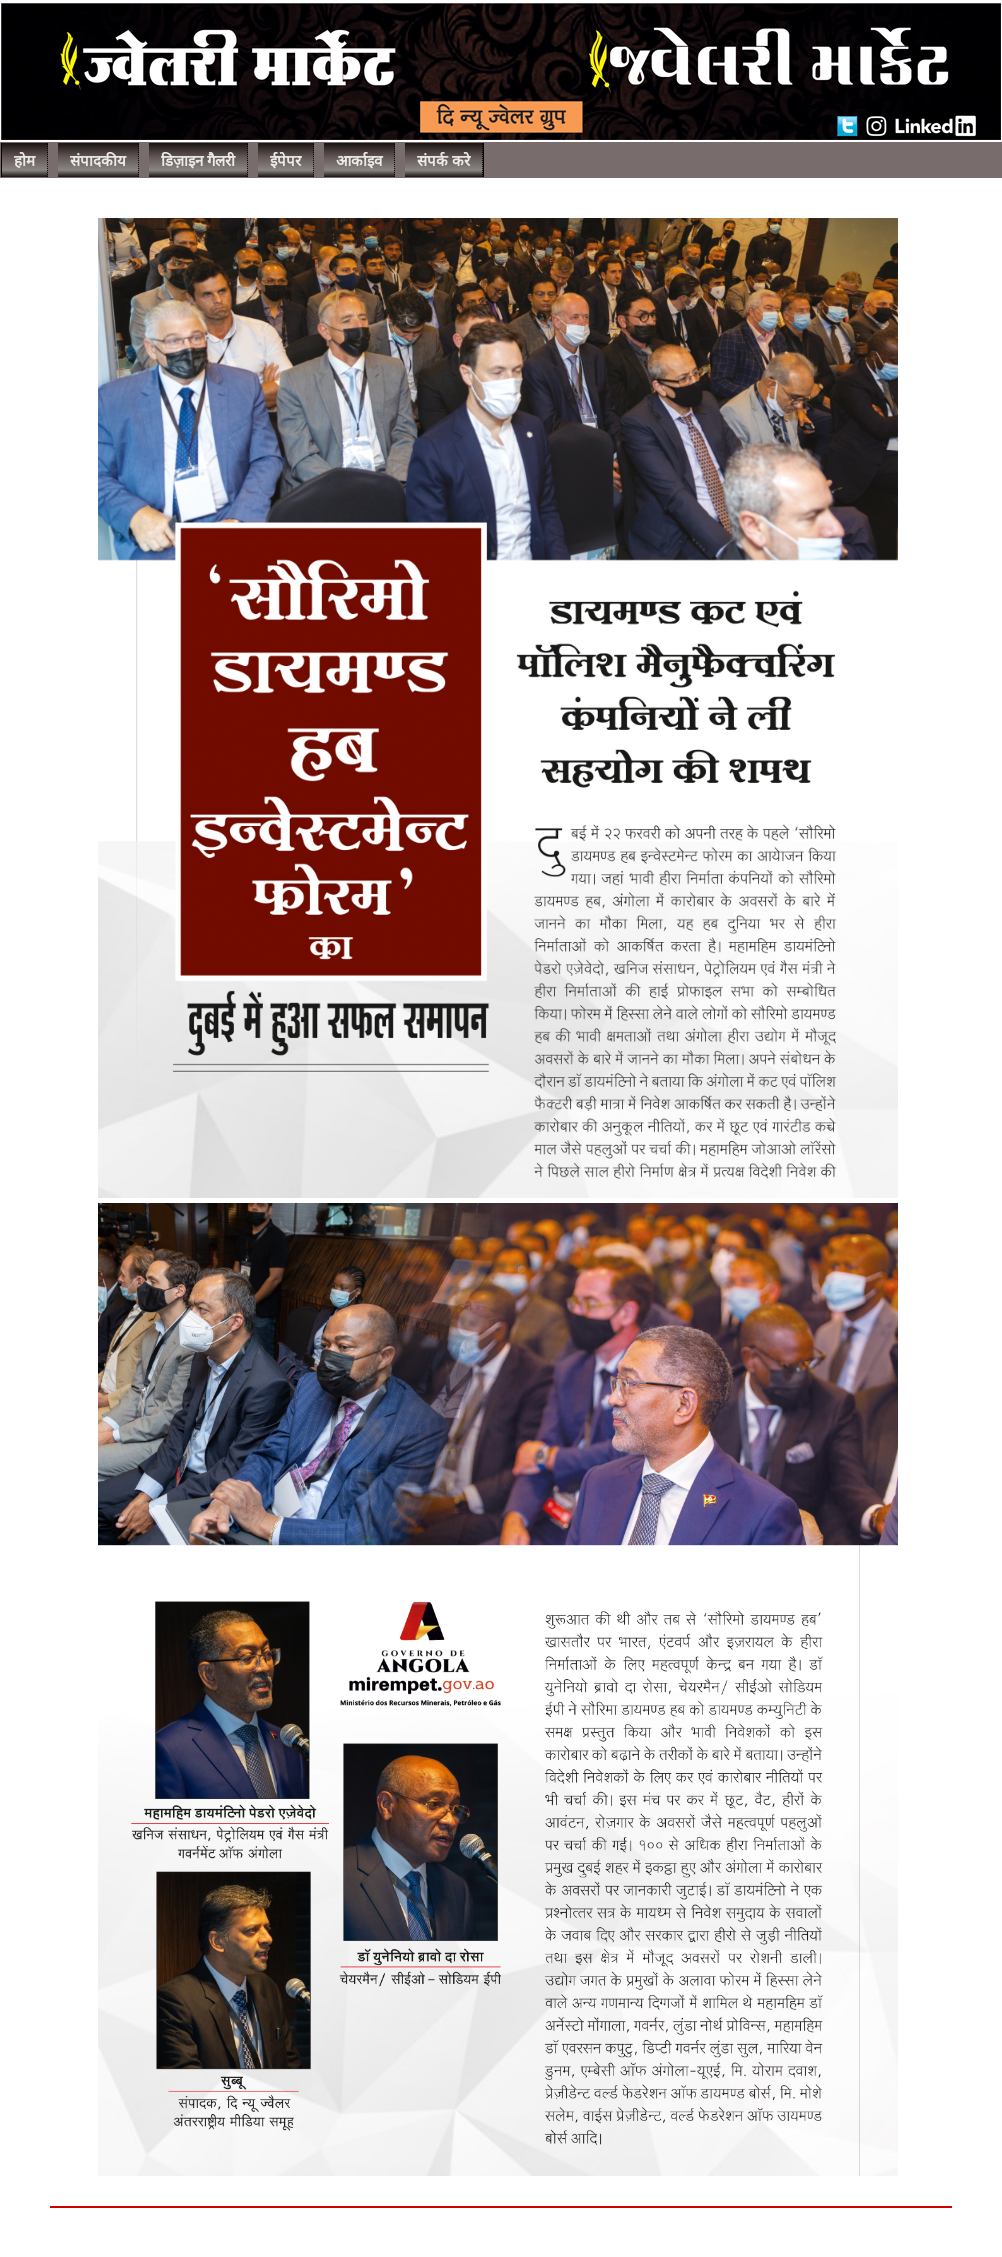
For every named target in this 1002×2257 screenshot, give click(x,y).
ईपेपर (285, 161)
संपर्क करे (443, 161)
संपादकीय (98, 161)
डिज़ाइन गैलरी (198, 161)
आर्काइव (359, 161)
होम (24, 161)
